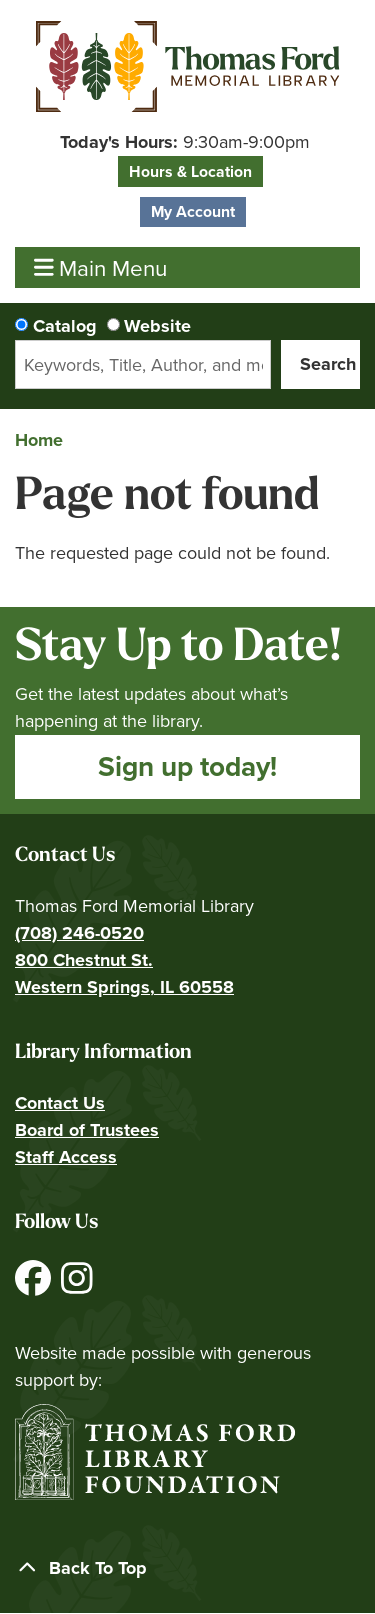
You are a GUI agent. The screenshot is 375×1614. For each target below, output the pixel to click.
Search (328, 364)
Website (157, 326)
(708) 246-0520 (79, 933)
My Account (193, 211)
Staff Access (66, 1157)
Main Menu (101, 267)
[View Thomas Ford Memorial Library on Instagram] (77, 1286)
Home (39, 440)
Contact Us (60, 1103)
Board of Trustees (87, 1130)
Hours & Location (190, 171)
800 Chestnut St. (84, 960)
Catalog (65, 326)
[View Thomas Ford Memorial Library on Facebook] (35, 1286)
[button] (185, 142)
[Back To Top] (187, 1568)
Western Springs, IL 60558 (124, 987)
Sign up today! (187, 766)
